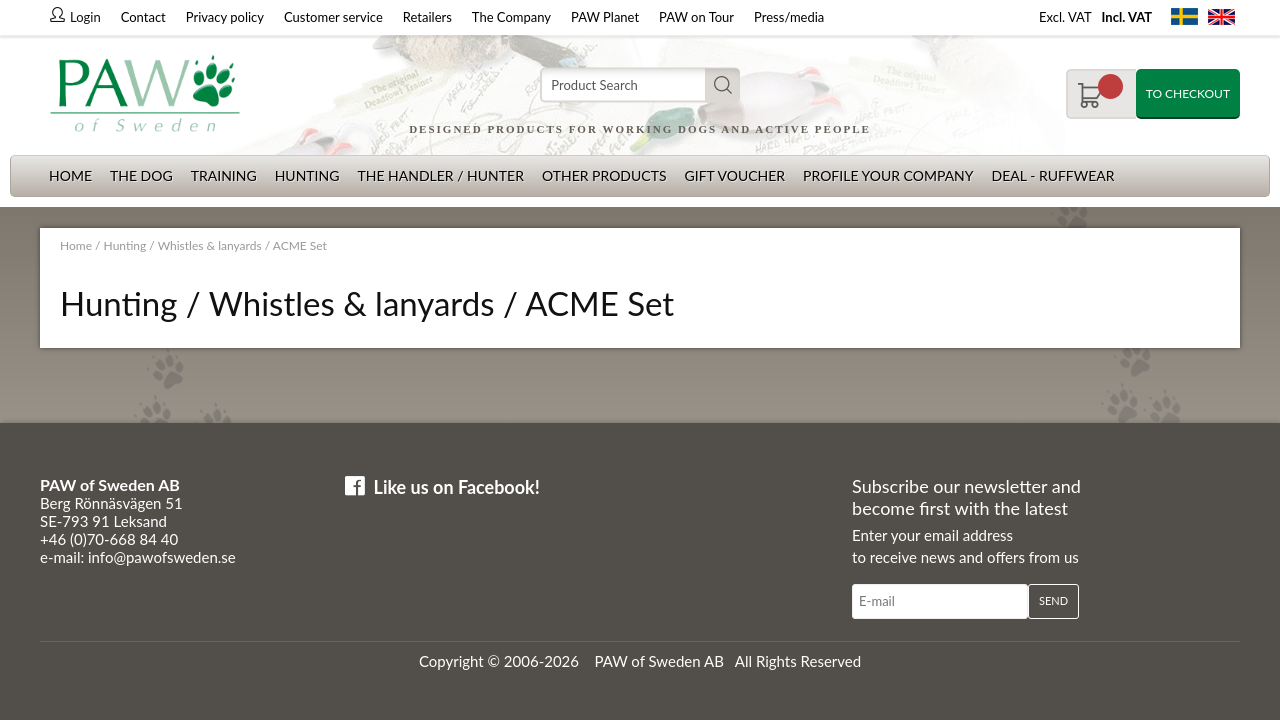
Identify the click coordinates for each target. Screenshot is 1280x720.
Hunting (307, 175)
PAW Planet (605, 17)
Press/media (789, 17)
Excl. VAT (1065, 17)
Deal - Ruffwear (1053, 175)
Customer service (333, 17)
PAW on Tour (696, 17)
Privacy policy (225, 17)
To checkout (1188, 93)
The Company (511, 17)
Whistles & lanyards (210, 245)
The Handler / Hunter (440, 175)
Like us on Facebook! (457, 487)
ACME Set (300, 245)
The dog (141, 175)
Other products (604, 175)
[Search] (640, 85)
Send (1053, 600)
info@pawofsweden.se (162, 557)
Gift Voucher (734, 175)
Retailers (427, 17)
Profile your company (888, 175)
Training (224, 175)
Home (70, 175)
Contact (143, 17)
